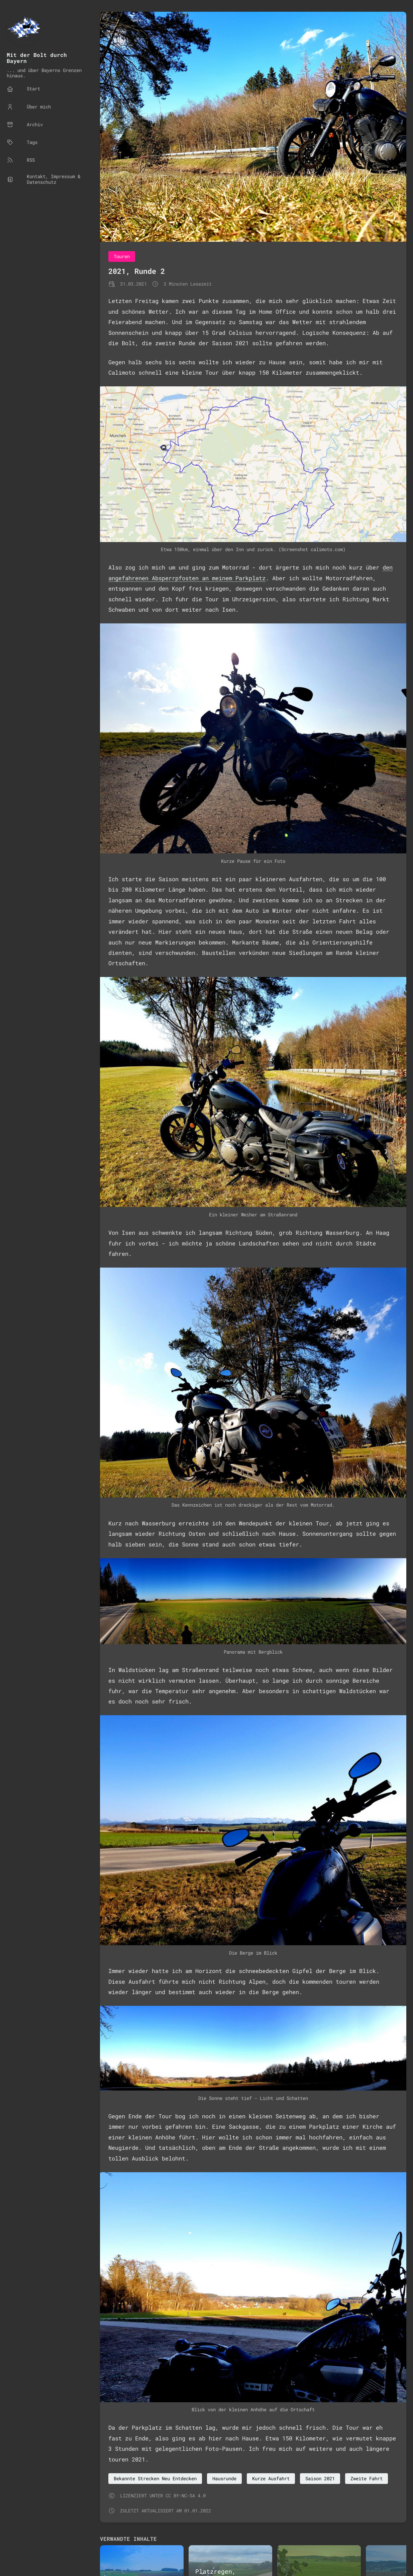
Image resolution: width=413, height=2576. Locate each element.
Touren (122, 256)
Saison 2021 (320, 2478)
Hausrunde (224, 2478)
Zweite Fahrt (366, 2478)
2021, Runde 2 (136, 271)
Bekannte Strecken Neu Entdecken (155, 2478)
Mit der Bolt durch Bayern (37, 57)
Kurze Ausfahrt (271, 2478)
